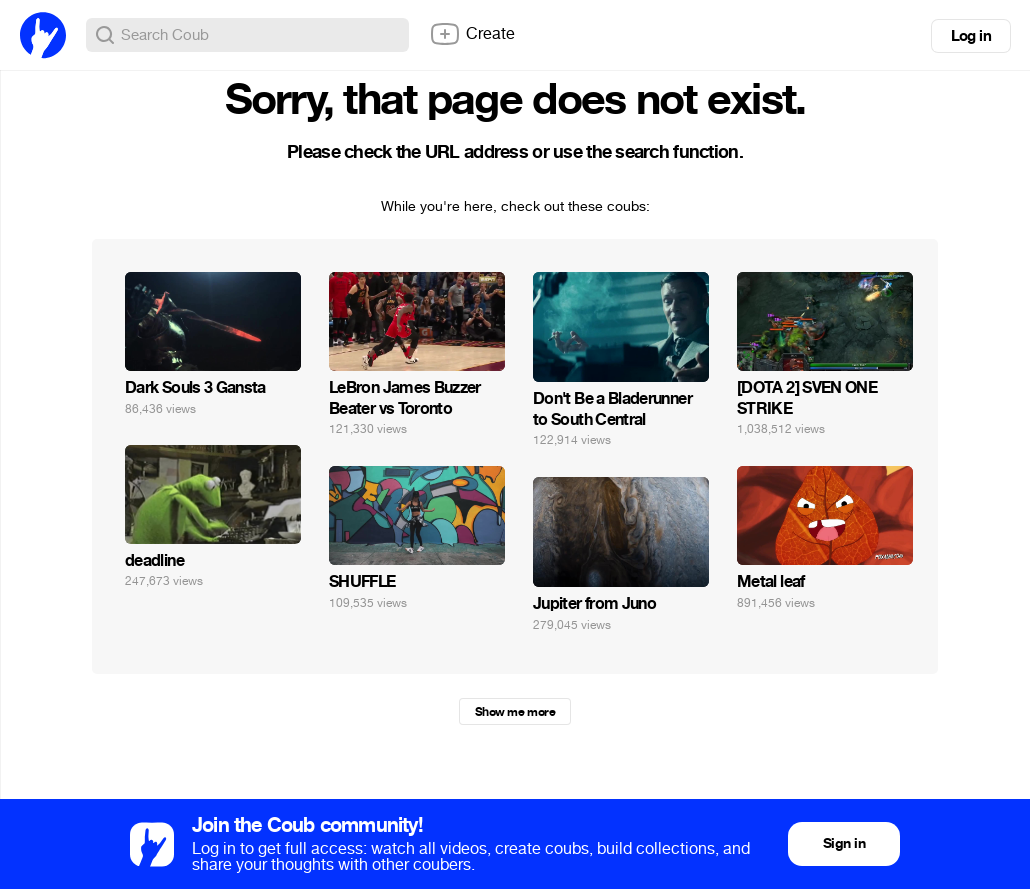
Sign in (844, 843)
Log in (971, 36)
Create (472, 34)
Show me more (515, 712)
